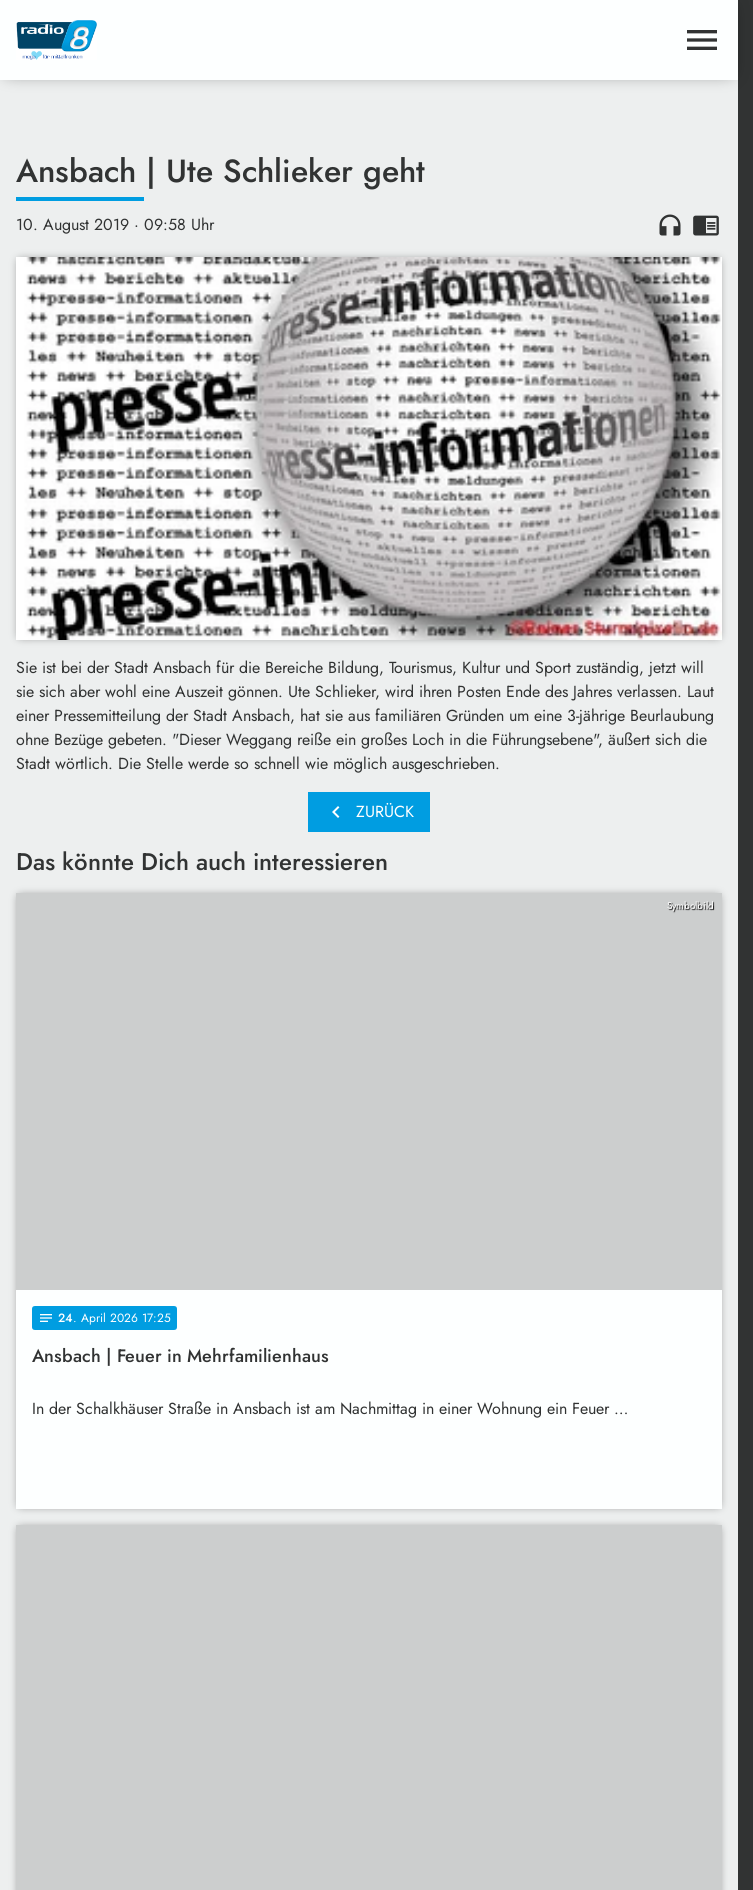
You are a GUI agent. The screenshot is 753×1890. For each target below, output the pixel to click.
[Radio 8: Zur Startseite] (192, 40)
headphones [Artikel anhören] (670, 225)
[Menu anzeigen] (702, 40)
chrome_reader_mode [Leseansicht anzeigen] (706, 225)
